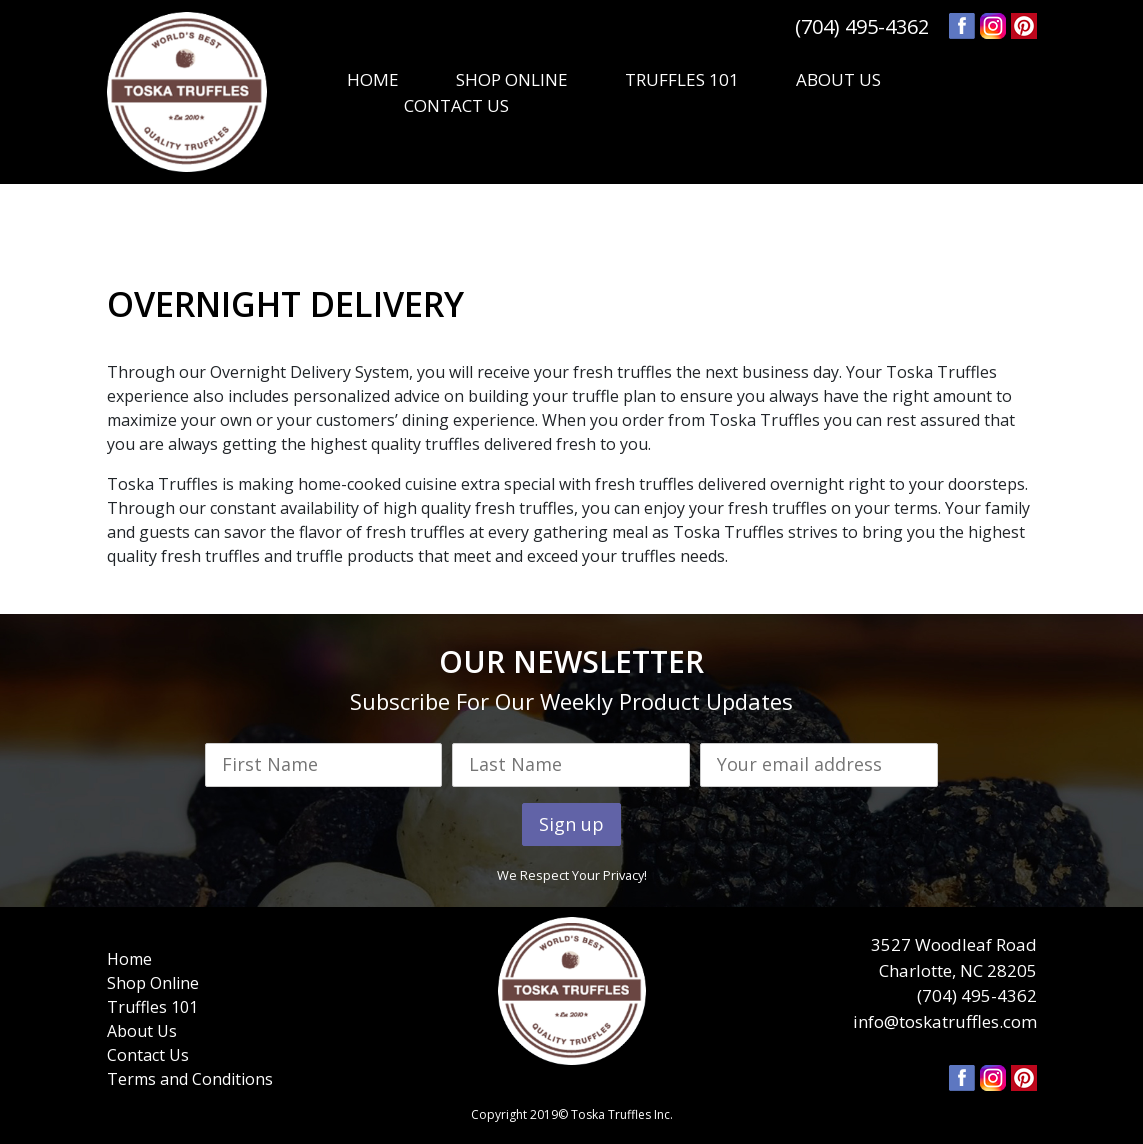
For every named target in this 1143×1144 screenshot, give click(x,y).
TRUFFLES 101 (682, 79)
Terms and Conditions (190, 1079)
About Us (142, 1031)
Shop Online (153, 983)
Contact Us (148, 1055)
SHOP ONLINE (512, 79)
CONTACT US (456, 105)
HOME (373, 79)
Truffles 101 (152, 1007)
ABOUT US (838, 79)
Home (129, 959)
